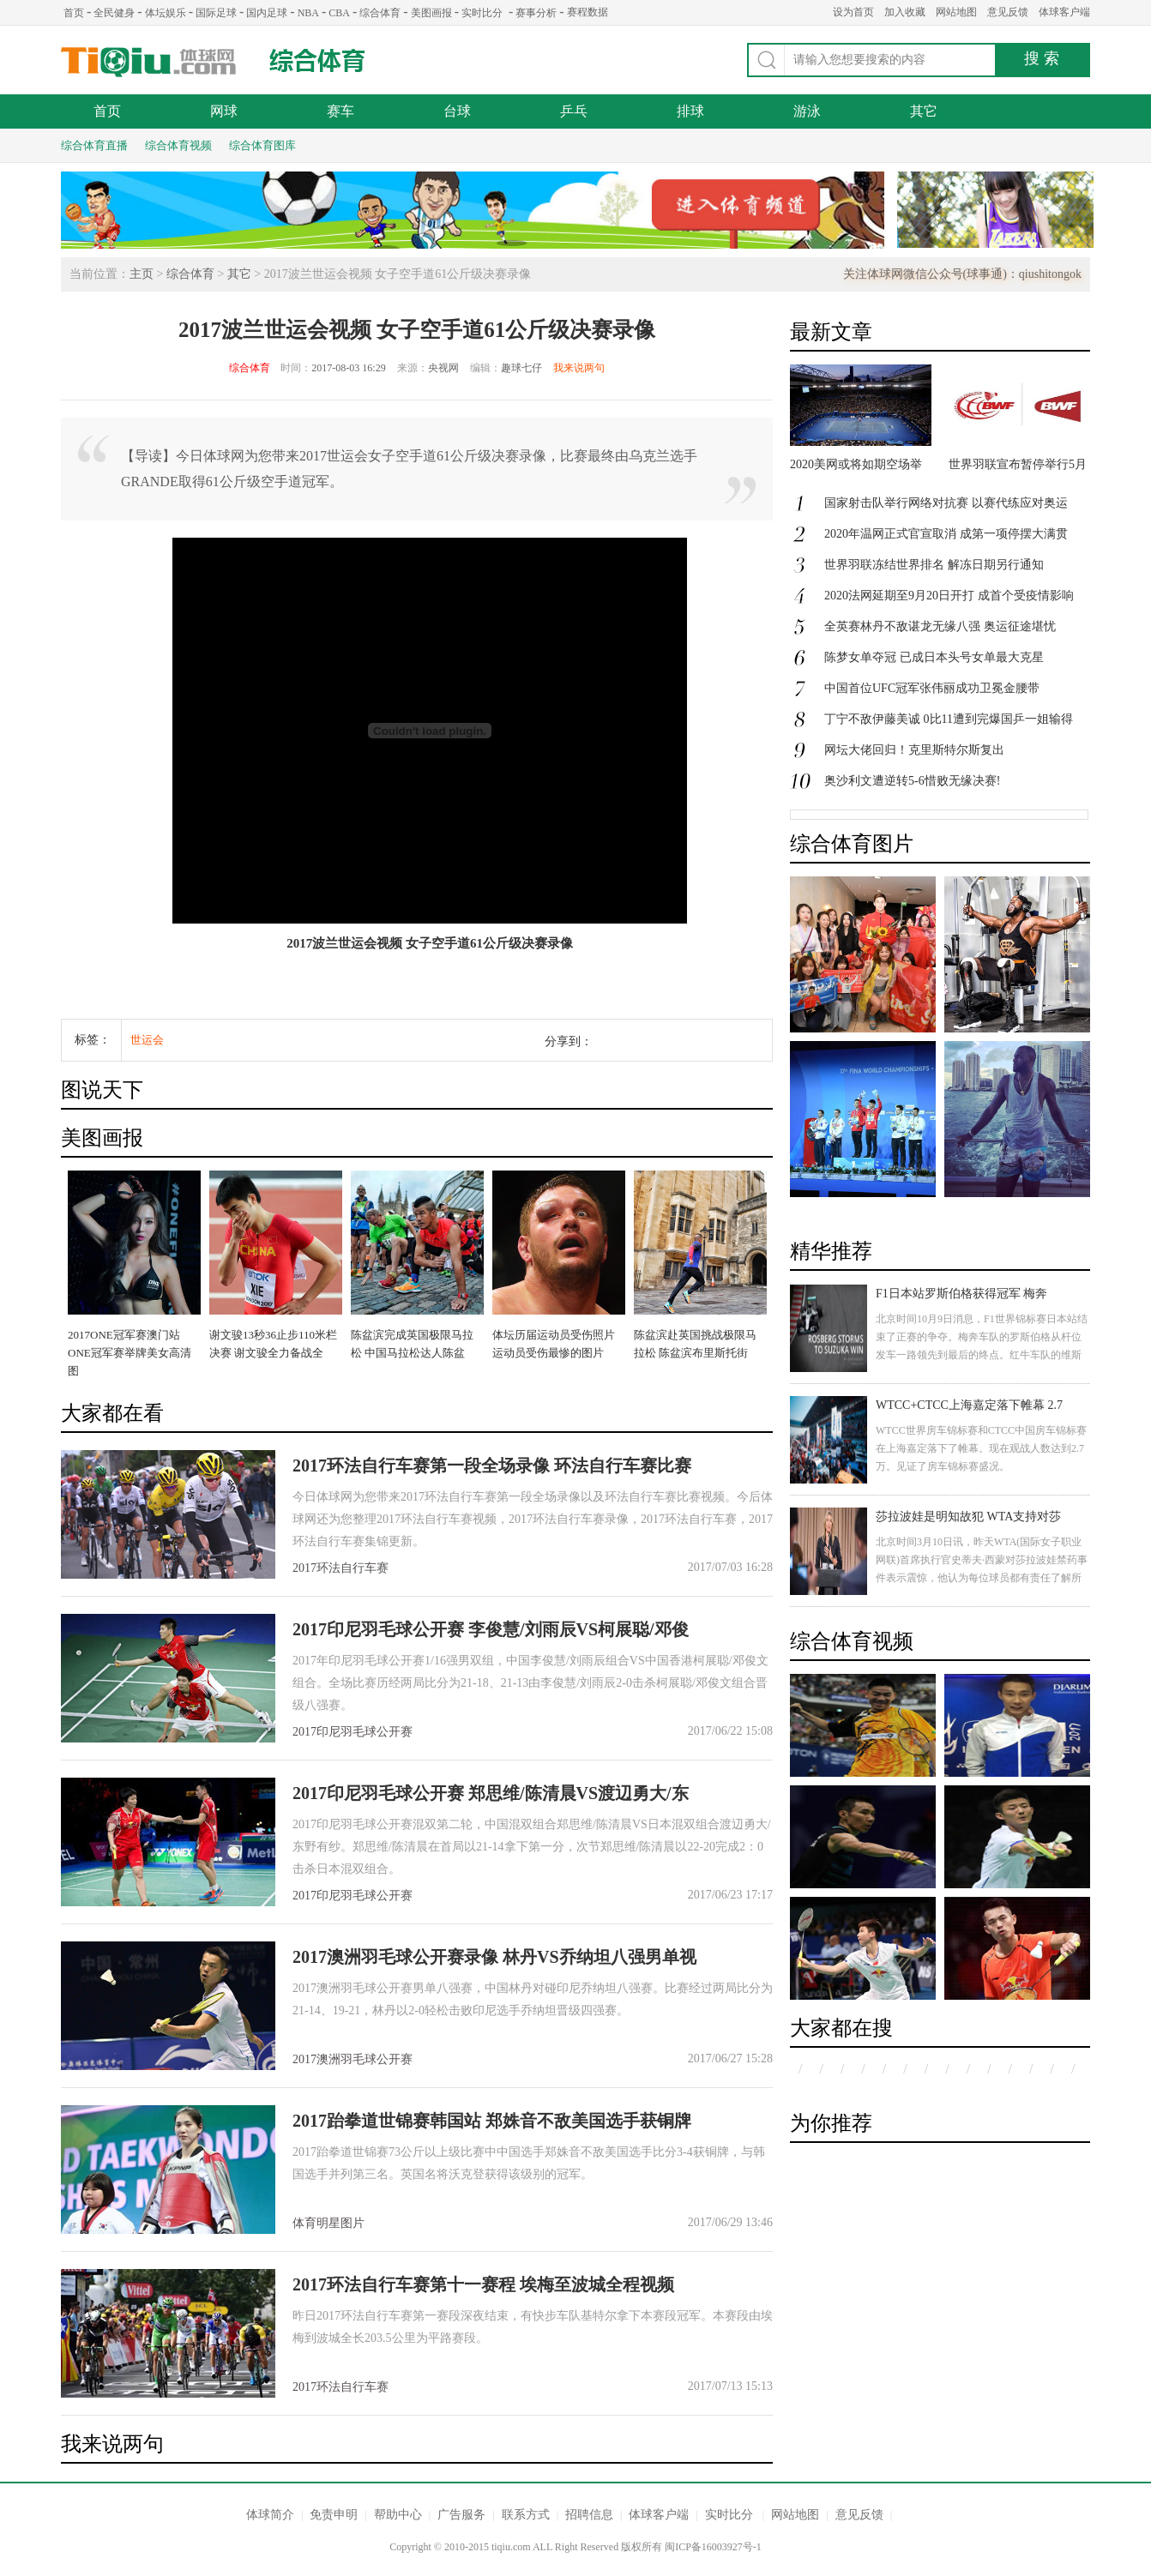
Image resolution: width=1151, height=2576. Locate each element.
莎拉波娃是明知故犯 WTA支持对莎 (968, 1516)
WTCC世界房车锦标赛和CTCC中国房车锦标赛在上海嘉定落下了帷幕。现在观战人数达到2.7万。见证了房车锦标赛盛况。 (981, 1448)
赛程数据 (587, 12)
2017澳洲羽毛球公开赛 (352, 2059)
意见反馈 (1007, 12)
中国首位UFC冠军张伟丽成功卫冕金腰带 (932, 688)
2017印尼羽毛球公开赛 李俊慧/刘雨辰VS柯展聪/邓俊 (490, 1629)
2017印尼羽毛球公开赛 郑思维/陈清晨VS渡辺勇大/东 (490, 1793)
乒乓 (574, 111)
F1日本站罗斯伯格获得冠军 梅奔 (961, 1293)
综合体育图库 (262, 145)
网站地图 (956, 12)
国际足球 (216, 13)
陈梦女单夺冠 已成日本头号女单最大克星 (934, 657)
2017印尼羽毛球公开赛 (352, 1731)
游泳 (807, 111)
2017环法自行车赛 (340, 1568)
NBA (308, 13)
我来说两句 (579, 368)
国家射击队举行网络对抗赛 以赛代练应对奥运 (946, 503)
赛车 (340, 111)
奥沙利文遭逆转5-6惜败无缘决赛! (912, 780)
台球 (457, 111)
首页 (73, 13)
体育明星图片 (328, 2223)
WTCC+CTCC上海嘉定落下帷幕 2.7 (969, 1405)
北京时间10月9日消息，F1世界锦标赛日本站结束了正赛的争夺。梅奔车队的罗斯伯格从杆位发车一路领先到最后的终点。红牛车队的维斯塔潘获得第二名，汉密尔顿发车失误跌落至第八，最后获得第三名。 (982, 1355)
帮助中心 (398, 2514)
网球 (224, 111)
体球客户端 (1064, 12)
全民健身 (114, 13)
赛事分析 (536, 13)
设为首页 (853, 12)
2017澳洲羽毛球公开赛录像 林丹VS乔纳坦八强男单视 (494, 1956)
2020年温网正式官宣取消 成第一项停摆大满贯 (946, 533)
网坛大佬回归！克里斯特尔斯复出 (914, 749)
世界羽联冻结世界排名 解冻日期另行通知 (934, 564)
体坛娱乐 (165, 13)
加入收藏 (904, 12)
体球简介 (270, 2514)
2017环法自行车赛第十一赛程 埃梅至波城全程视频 (483, 2284)
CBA (339, 13)
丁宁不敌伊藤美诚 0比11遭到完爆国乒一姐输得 (948, 719)
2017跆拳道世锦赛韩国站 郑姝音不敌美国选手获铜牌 (491, 2120)
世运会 (147, 1039)
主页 (142, 274)
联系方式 (526, 2514)
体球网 (149, 62)
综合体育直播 (94, 145)
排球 (690, 111)
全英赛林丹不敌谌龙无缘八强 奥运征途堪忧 (940, 626)
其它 (923, 111)
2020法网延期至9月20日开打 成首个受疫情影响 (949, 595)
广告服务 (461, 2514)
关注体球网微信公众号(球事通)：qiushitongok (962, 274)
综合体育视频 (178, 145)
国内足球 (266, 13)
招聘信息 (589, 2514)
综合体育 (380, 13)
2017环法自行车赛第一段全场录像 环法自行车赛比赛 (491, 1465)
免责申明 (334, 2514)
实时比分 (482, 13)
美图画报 (431, 13)
